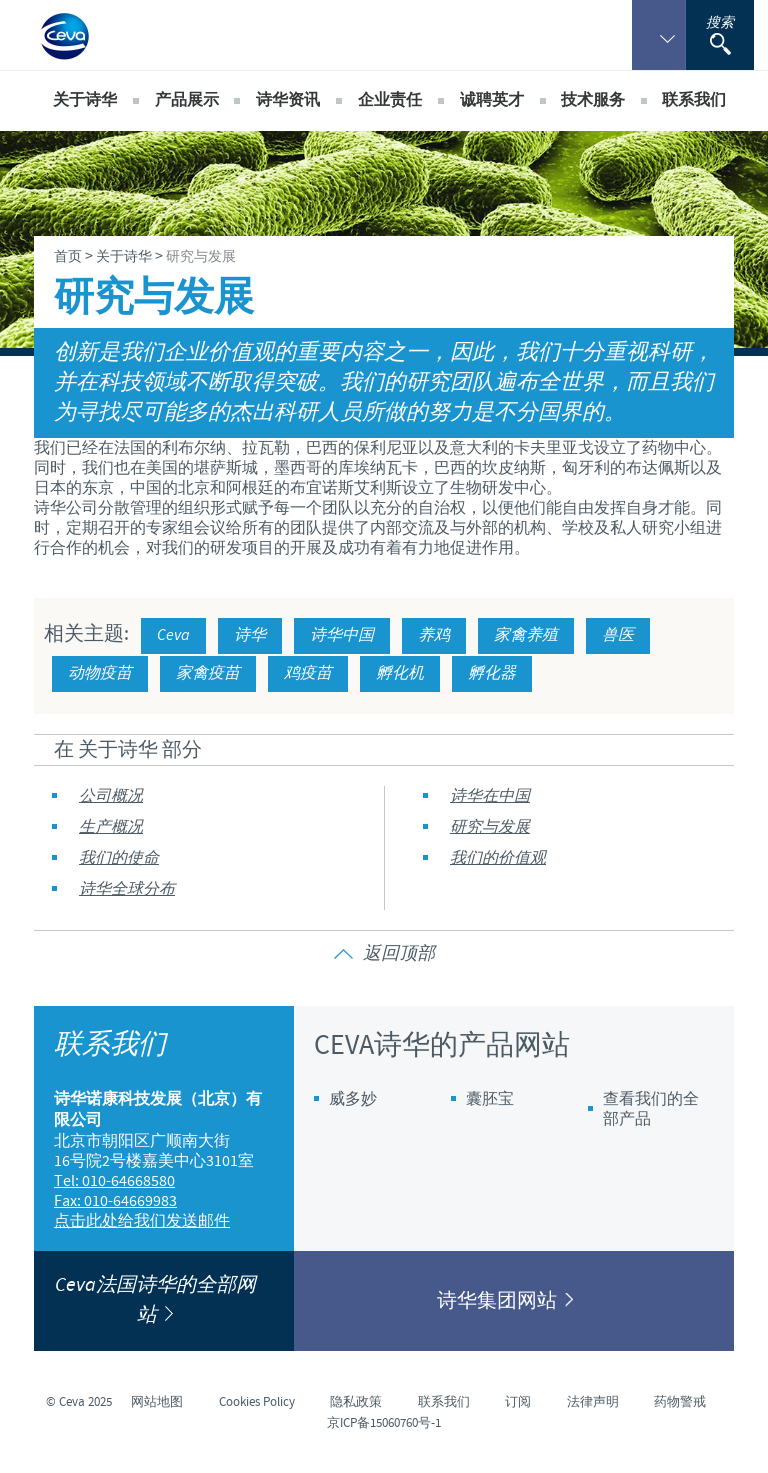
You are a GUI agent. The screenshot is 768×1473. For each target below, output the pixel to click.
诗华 (250, 635)
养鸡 (434, 635)
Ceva (173, 635)
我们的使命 (119, 858)
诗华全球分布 (127, 889)
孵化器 (492, 673)
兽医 (618, 635)
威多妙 (353, 1099)
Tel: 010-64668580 (114, 1181)
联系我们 (694, 100)
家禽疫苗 (208, 673)
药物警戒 (680, 1402)
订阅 (518, 1402)
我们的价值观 (498, 858)
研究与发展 (490, 827)
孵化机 (400, 673)
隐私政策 (356, 1402)
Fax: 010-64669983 (115, 1201)
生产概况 (111, 827)
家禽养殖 (526, 635)
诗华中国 (342, 635)
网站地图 (157, 1402)
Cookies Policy (257, 1402)
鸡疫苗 (308, 673)
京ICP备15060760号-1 (384, 1423)
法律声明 (593, 1402)
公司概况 (111, 796)
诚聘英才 (492, 100)
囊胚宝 (490, 1099)
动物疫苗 (100, 673)
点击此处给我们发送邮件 (142, 1221)
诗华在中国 (490, 796)
